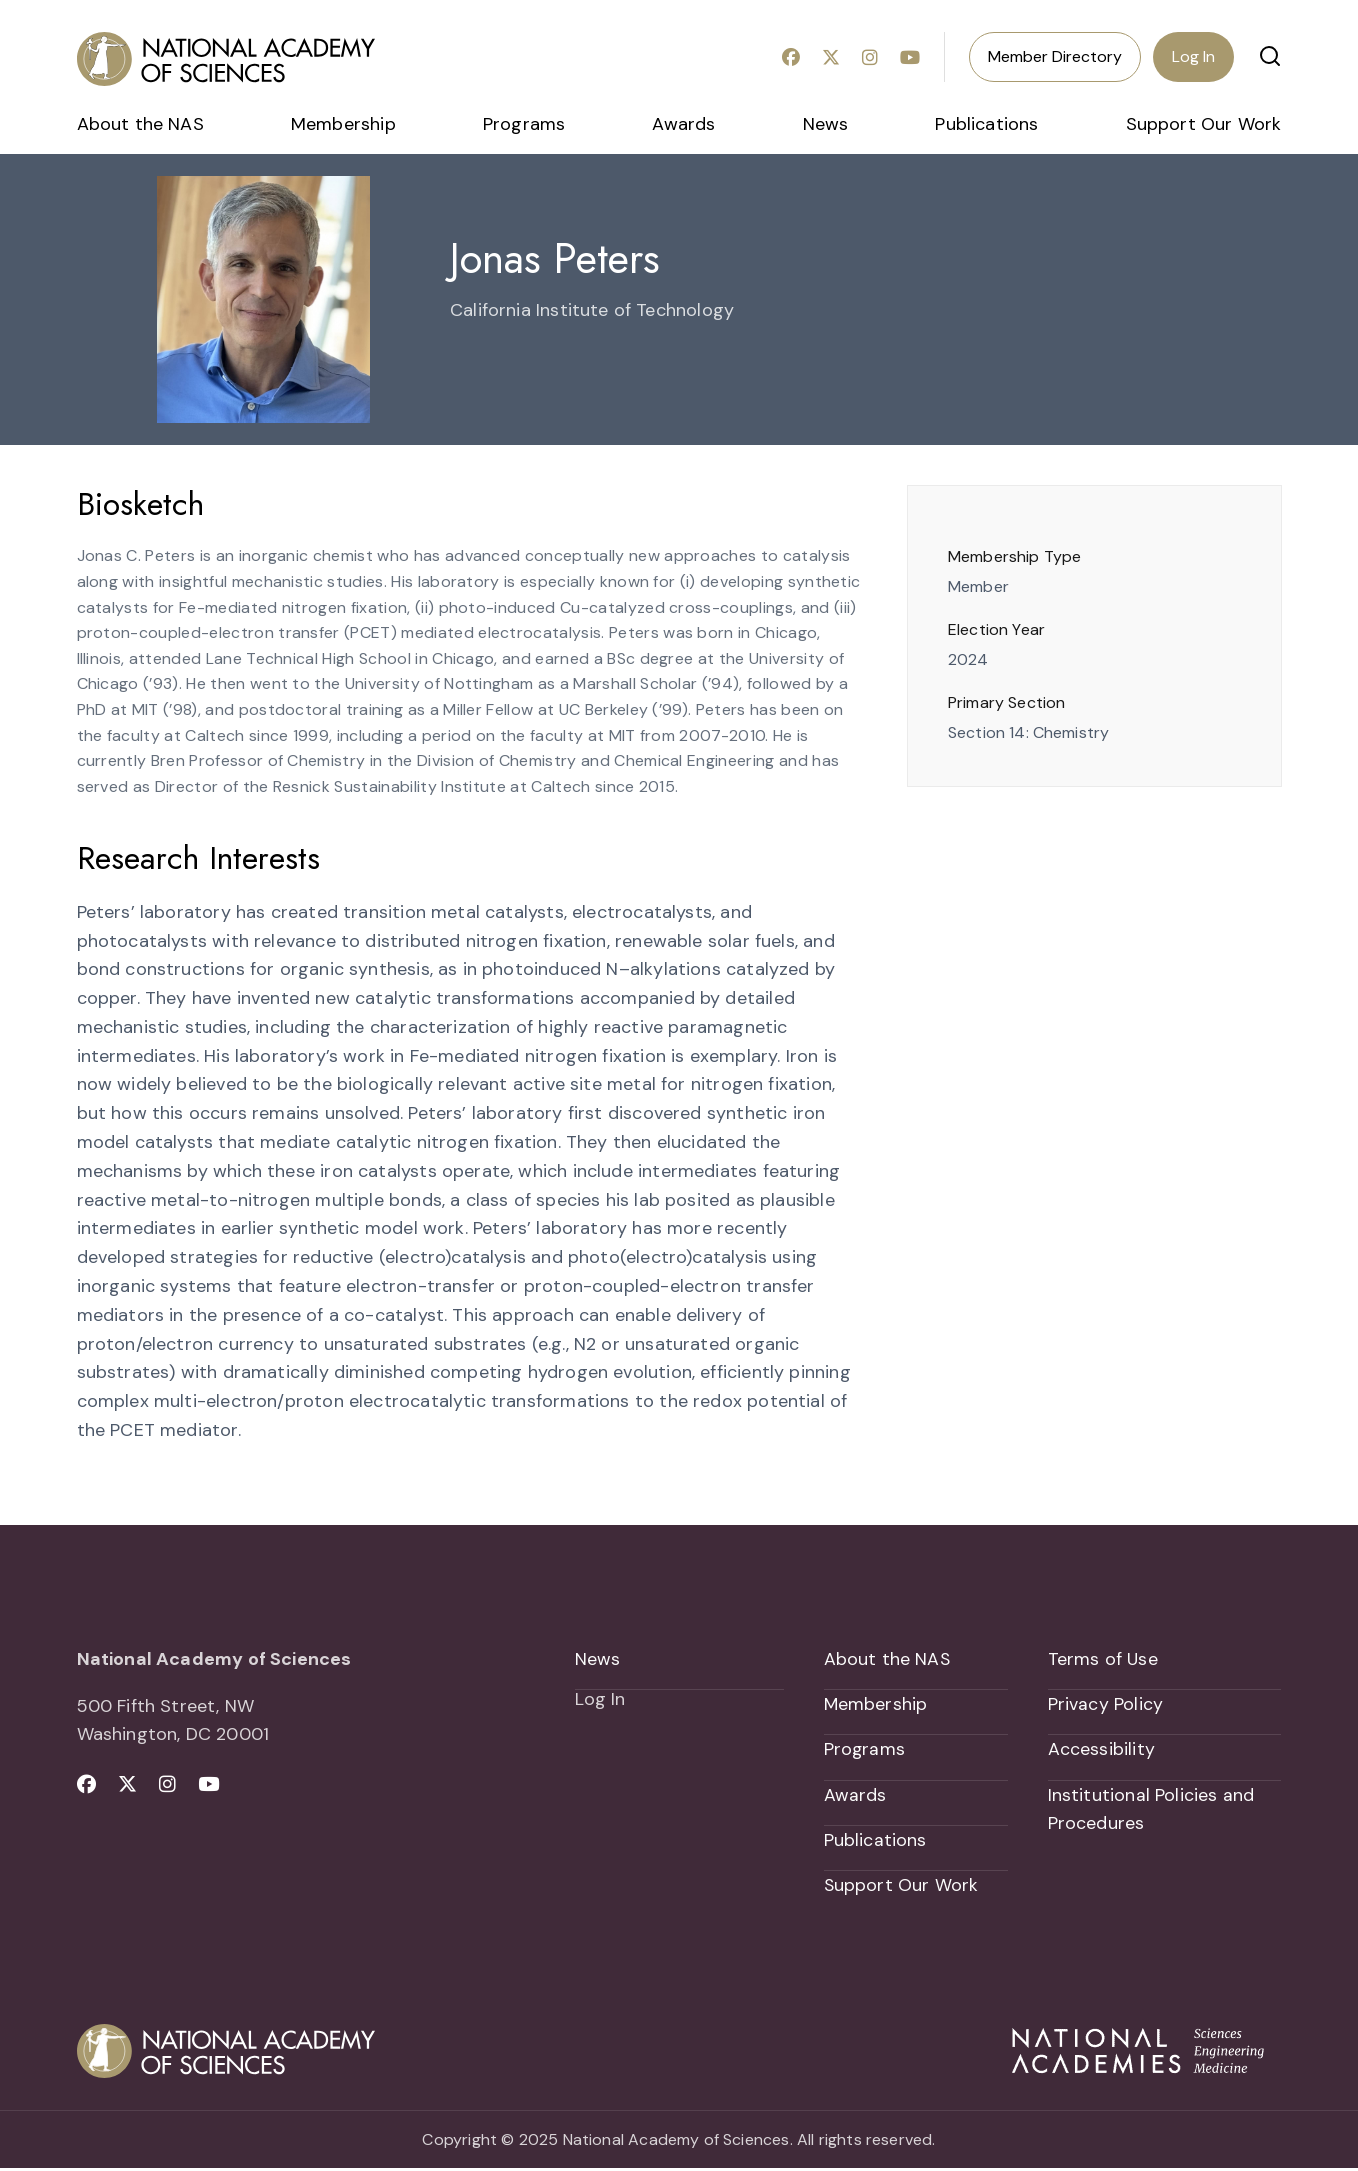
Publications (986, 124)
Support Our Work (1204, 124)
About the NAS (140, 124)
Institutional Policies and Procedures (1151, 1810)
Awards (683, 124)
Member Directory (1055, 56)
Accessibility (1101, 1750)
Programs (524, 124)
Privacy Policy (1106, 1705)
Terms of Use (1103, 1659)
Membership (343, 124)
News (826, 124)
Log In (1193, 56)
